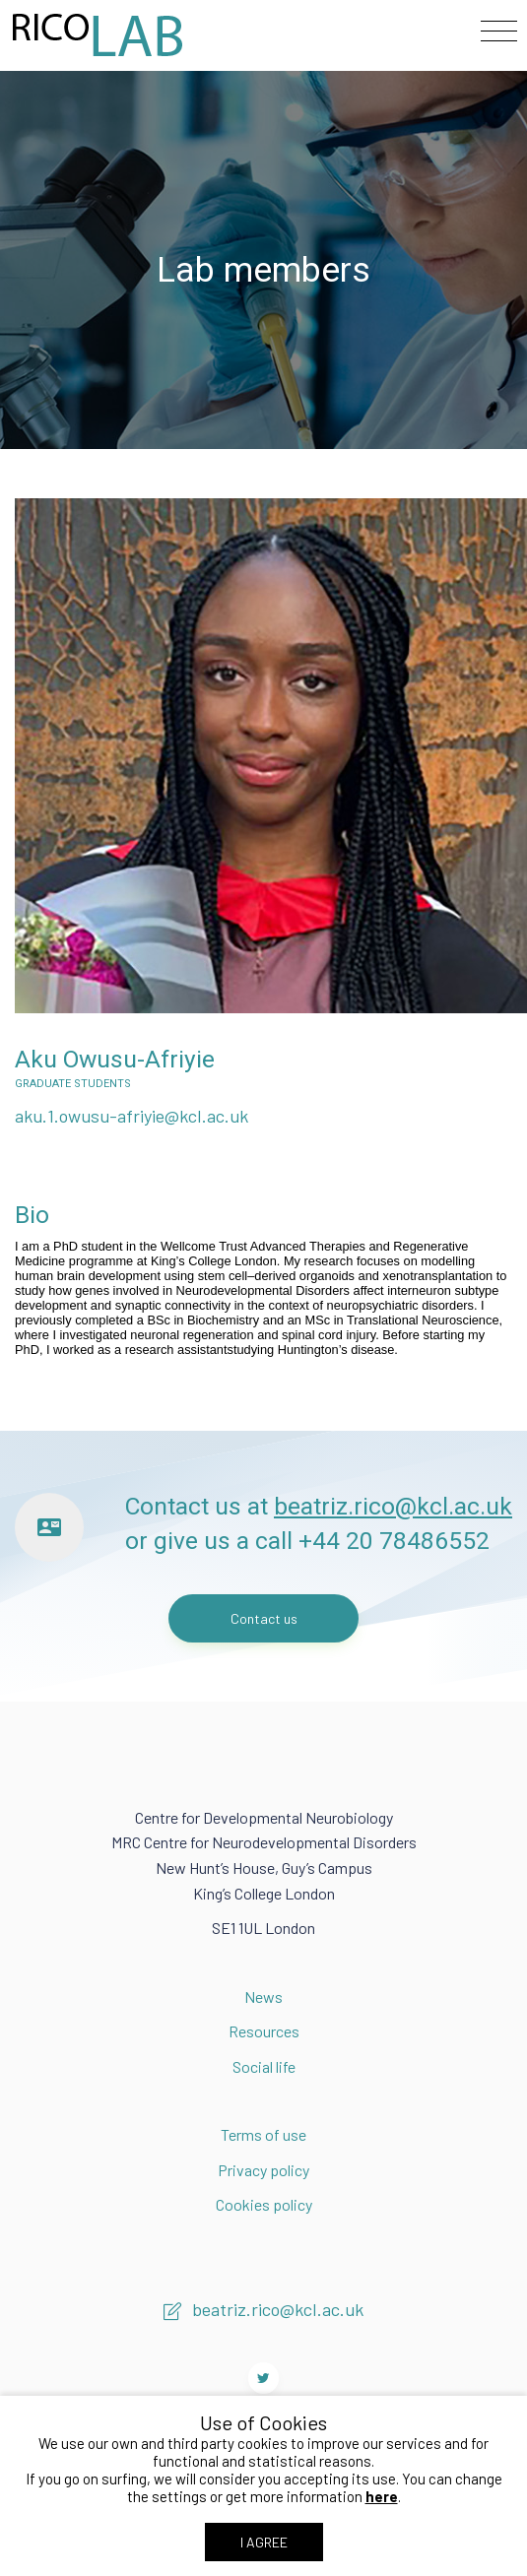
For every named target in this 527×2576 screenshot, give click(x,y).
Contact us (264, 1618)
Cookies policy (264, 2204)
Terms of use (263, 2134)
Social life (264, 2066)
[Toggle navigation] (499, 31)
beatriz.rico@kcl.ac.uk (393, 1506)
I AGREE (264, 2542)
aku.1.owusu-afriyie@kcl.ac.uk (131, 1116)
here (381, 2496)
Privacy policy (263, 2169)
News (263, 1996)
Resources (264, 2031)
